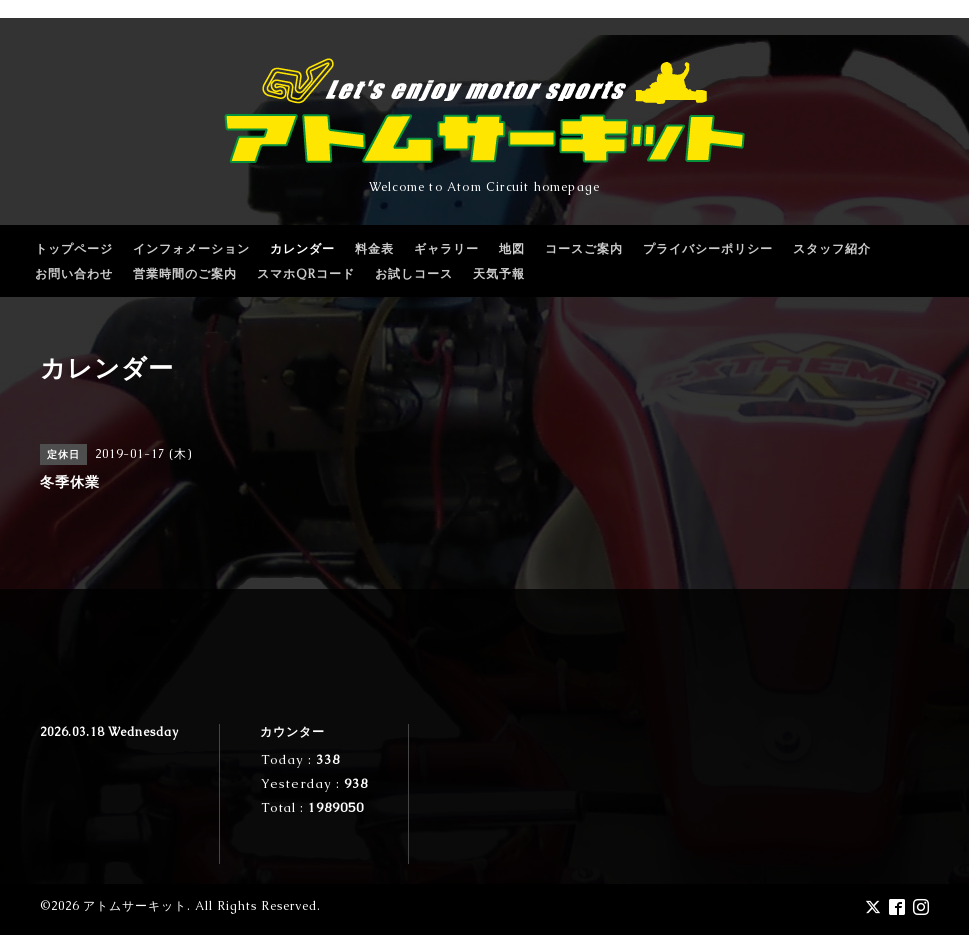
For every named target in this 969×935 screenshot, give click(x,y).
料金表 (374, 249)
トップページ (74, 249)
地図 (512, 249)
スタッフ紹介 (832, 249)
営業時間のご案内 (185, 274)
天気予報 (499, 274)
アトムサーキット (135, 906)
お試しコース (414, 274)
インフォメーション (191, 249)
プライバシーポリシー (708, 249)
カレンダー (302, 249)
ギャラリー (446, 249)
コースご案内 (584, 249)
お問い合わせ (74, 274)
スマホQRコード (306, 274)
